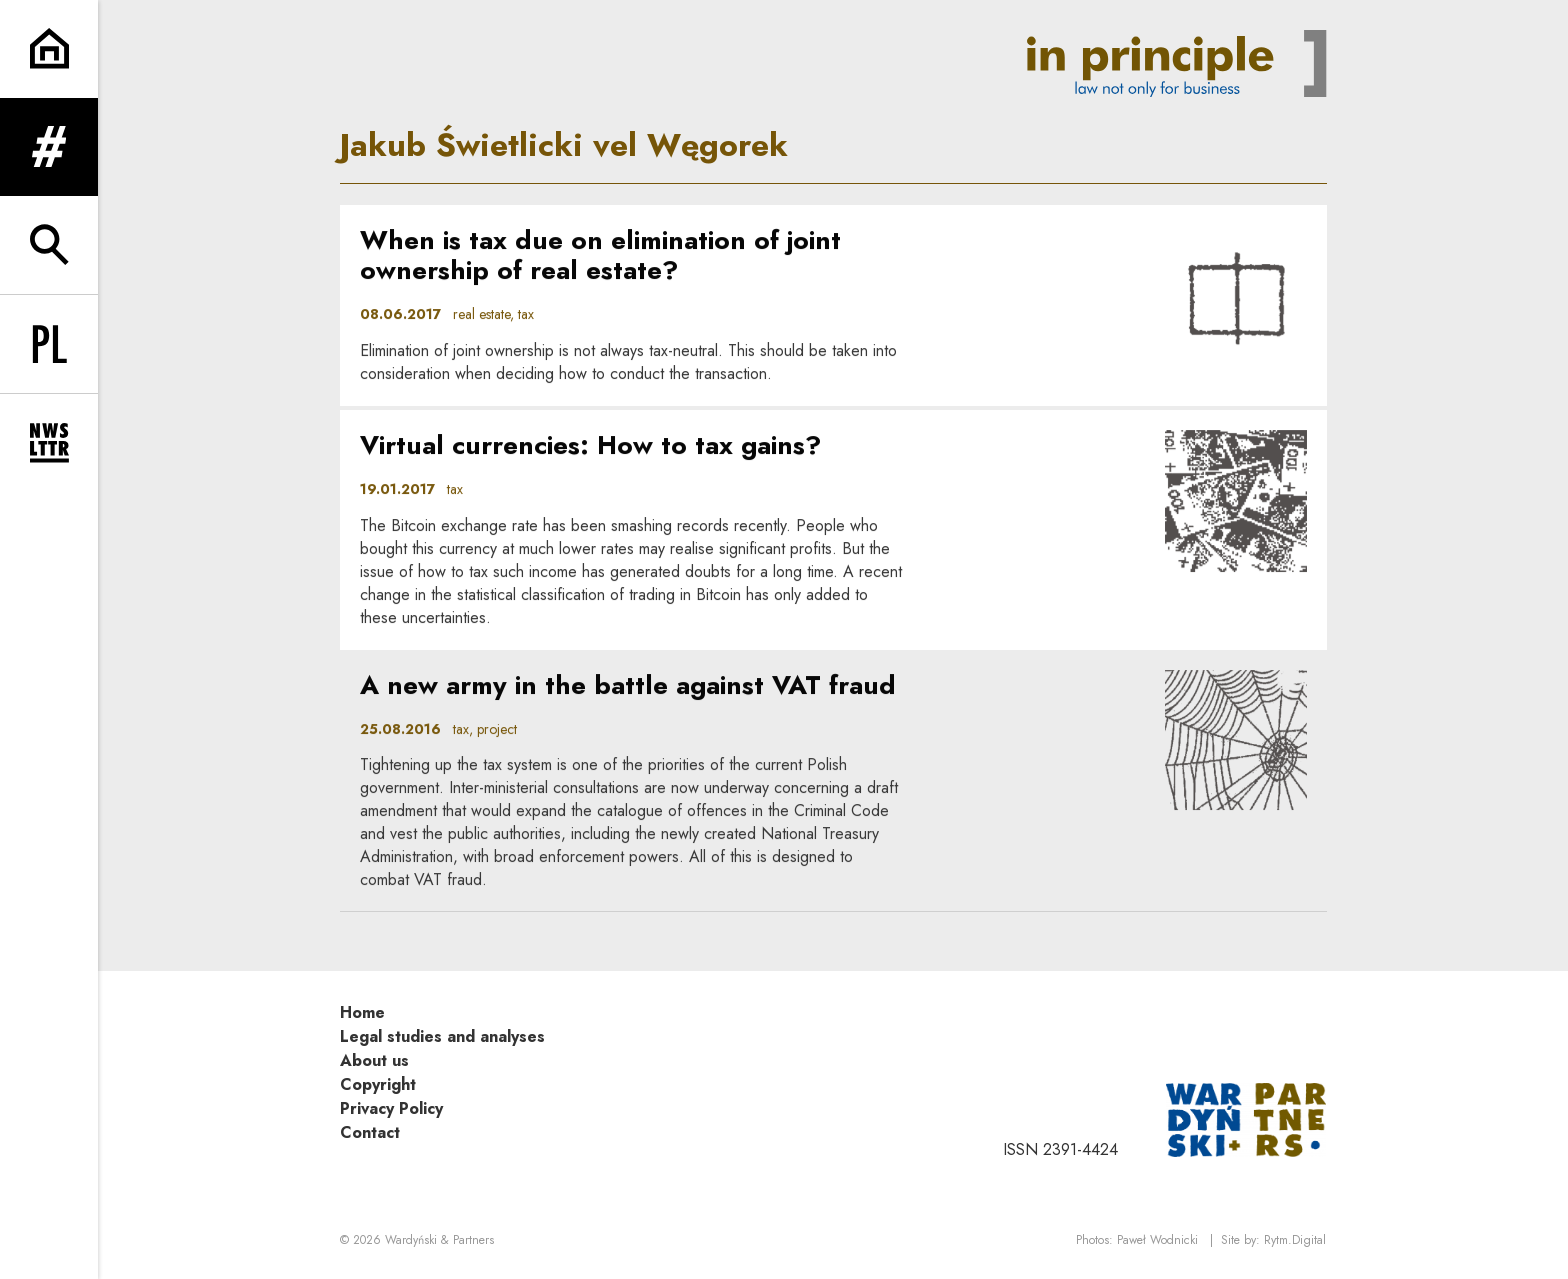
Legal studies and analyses (442, 1036)
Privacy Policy (391, 1108)
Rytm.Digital (1295, 1240)
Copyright (378, 1084)
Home (362, 1012)
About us (374, 1060)
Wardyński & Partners (439, 1240)
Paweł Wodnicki (1157, 1240)
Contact (370, 1132)
